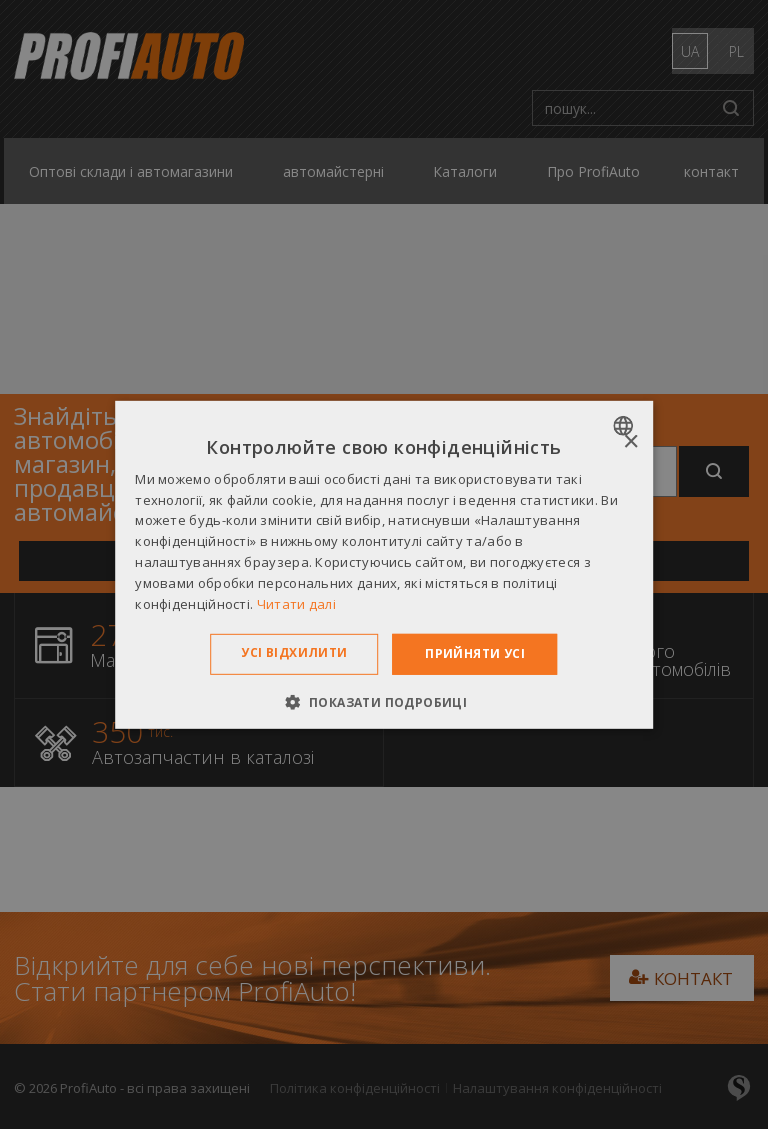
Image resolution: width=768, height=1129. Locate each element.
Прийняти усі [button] (475, 653)
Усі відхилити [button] (294, 652)
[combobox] (625, 425)
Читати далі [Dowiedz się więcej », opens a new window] (296, 603)
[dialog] (384, 564)
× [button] (630, 441)
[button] (384, 702)
